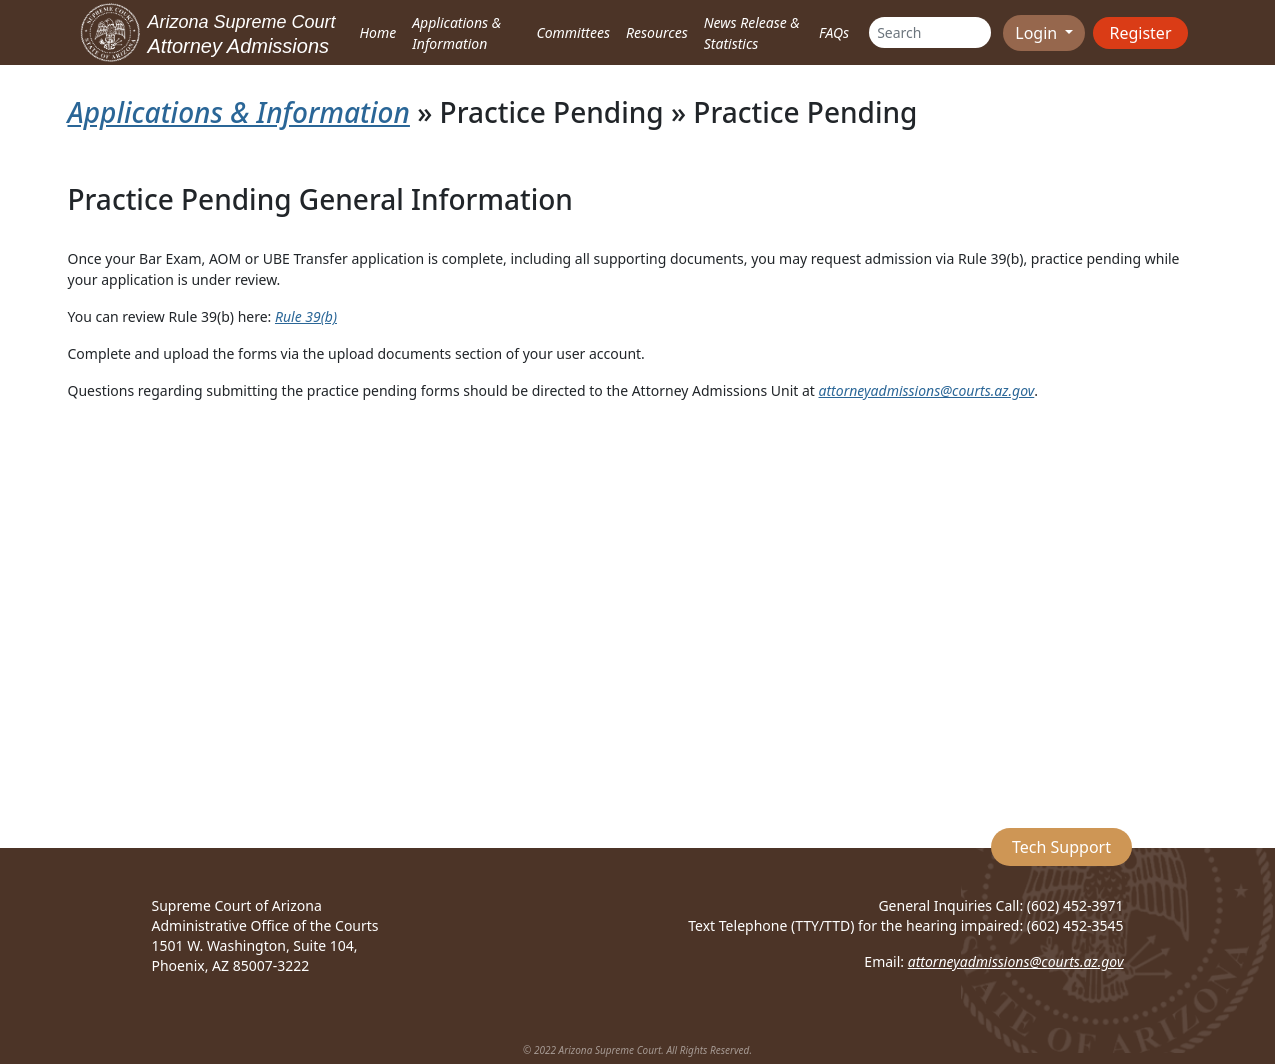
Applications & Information (456, 33)
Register (1140, 33)
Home (378, 32)
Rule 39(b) (306, 316)
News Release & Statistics (752, 33)
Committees (573, 32)
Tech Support (1061, 847)
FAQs (834, 32)
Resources (657, 32)
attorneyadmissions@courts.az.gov (927, 390)
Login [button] (1038, 33)
